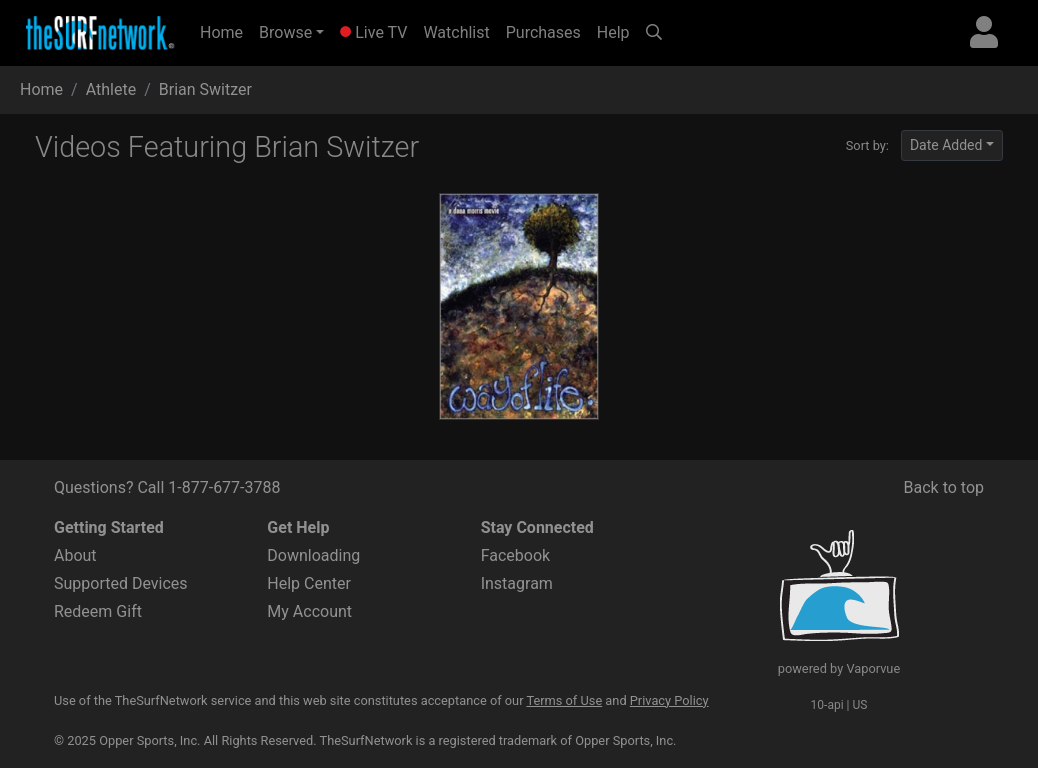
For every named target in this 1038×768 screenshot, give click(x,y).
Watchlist (456, 32)
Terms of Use (564, 700)
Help (613, 32)
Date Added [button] (946, 145)
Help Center (309, 583)
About (75, 555)
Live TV (373, 32)
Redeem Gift (98, 611)
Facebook (515, 555)
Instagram (517, 583)
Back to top (944, 487)
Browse (285, 32)
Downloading (313, 555)
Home (225, 31)
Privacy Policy (669, 700)
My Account (309, 611)
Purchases (543, 32)
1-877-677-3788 (224, 487)
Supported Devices (121, 583)
